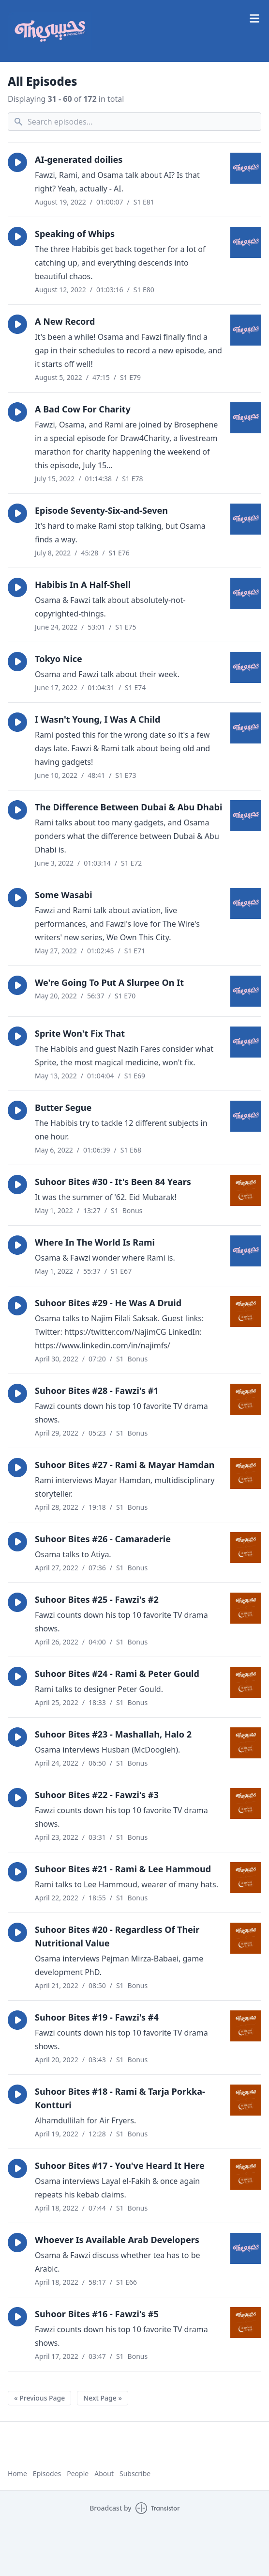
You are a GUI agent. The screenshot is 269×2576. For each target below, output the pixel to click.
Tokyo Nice (58, 658)
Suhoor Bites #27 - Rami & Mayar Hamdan (124, 1464)
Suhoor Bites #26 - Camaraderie (103, 1539)
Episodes (47, 2473)
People (78, 2473)
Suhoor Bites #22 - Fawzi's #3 (97, 1795)
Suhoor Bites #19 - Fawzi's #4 (97, 2017)
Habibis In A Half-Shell (83, 584)
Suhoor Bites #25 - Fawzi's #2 (97, 1599)
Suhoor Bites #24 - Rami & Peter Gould (117, 1673)
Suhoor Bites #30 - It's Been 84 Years (113, 1181)
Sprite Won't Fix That (80, 1033)
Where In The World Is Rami (95, 1242)
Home (17, 2473)
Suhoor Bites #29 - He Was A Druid (108, 1303)
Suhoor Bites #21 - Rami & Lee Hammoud (123, 1869)
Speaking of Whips (75, 233)
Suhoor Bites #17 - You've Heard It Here (120, 2165)
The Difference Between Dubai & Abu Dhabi (128, 807)
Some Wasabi (63, 895)
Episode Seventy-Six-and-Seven (101, 510)
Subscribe (135, 2473)
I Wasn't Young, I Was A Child (97, 719)
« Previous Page (39, 2397)
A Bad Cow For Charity (83, 409)
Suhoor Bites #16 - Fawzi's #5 (97, 2314)
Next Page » (102, 2397)
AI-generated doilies (78, 159)
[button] (17, 162)
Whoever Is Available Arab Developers (117, 2239)
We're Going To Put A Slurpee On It (109, 982)
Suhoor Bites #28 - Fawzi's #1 (97, 1390)
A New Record (65, 321)
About (104, 2473)
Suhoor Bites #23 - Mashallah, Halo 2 (113, 1734)
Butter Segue (63, 1107)
